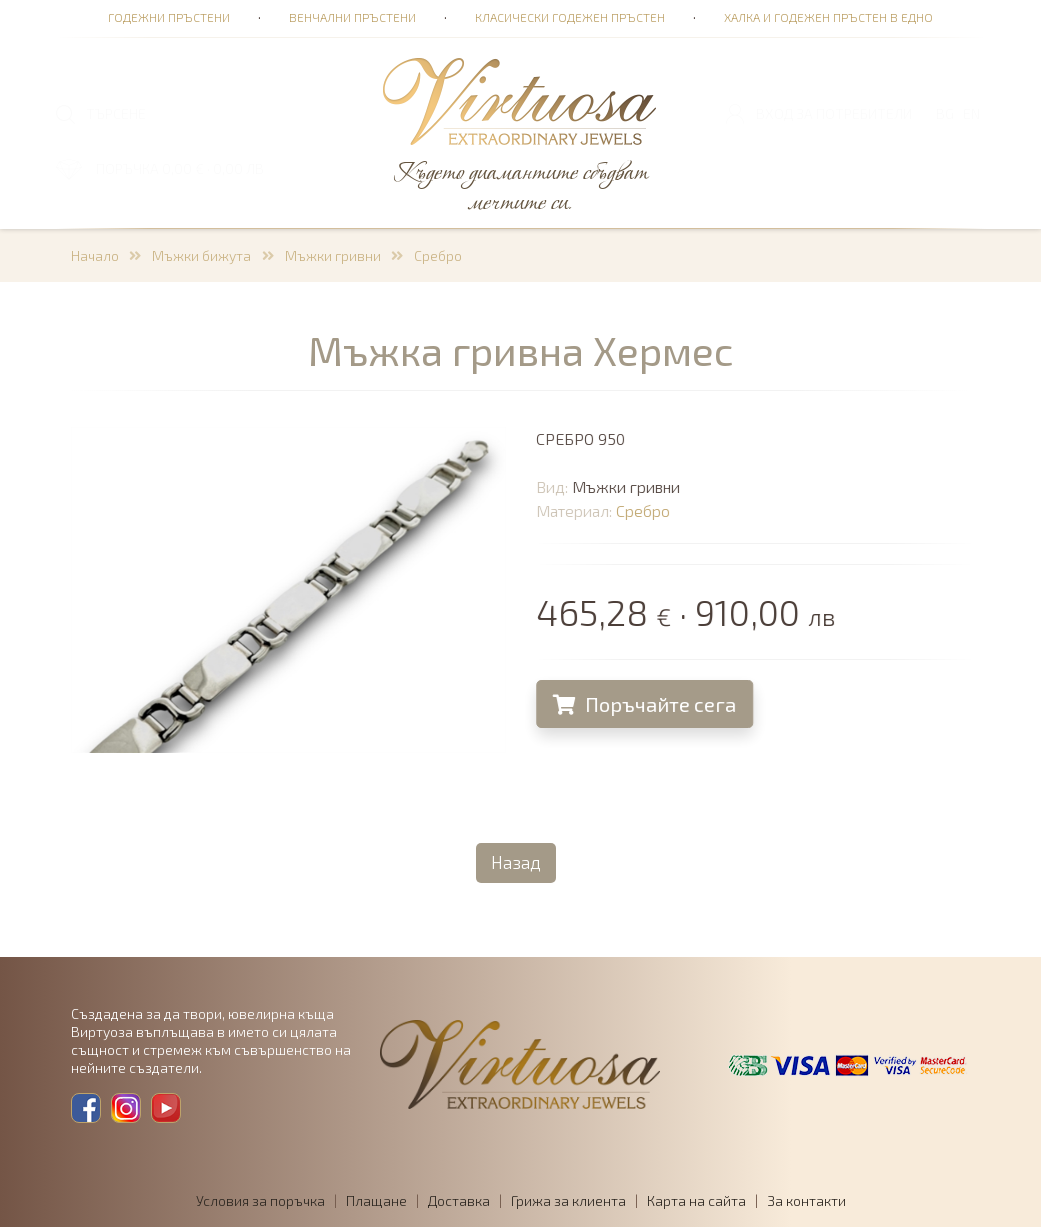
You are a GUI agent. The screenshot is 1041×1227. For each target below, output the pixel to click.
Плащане (376, 1200)
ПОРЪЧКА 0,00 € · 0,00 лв (180, 168)
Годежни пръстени (169, 17)
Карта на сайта (696, 1200)
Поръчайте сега (647, 704)
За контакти (806, 1200)
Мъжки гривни (333, 255)
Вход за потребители (834, 113)
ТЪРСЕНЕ (116, 113)
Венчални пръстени (352, 17)
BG (945, 113)
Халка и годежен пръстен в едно (828, 17)
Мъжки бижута (201, 255)
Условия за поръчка (260, 1200)
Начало (95, 255)
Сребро (438, 255)
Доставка (459, 1200)
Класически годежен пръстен (570, 17)
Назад (516, 862)
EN (971, 113)
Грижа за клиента (568, 1200)
